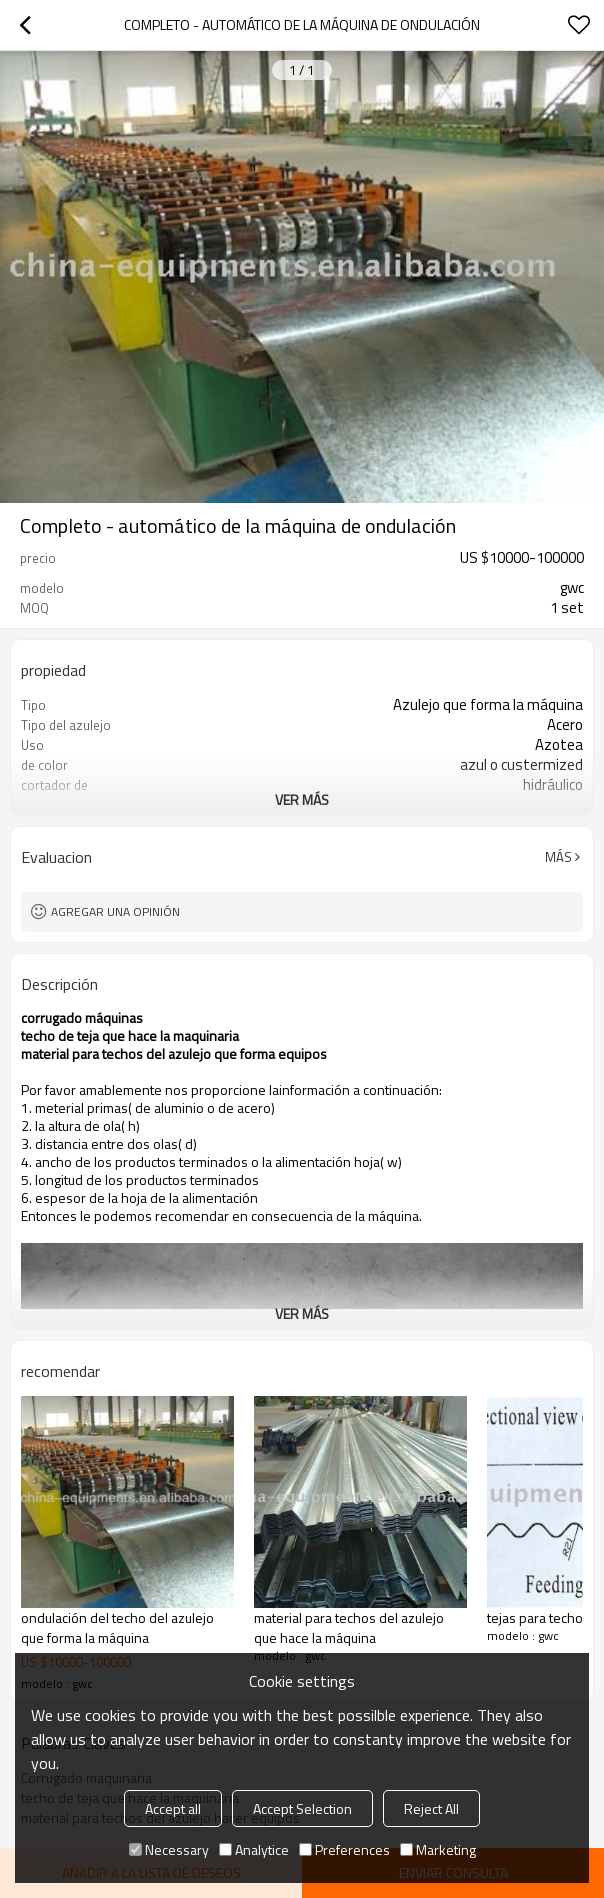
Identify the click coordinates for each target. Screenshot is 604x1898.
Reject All (431, 1808)
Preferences (344, 1849)
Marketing (438, 1849)
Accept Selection (302, 1808)
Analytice (254, 1849)
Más (558, 857)
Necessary (169, 1849)
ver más (302, 799)
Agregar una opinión (115, 911)
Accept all (173, 1808)
